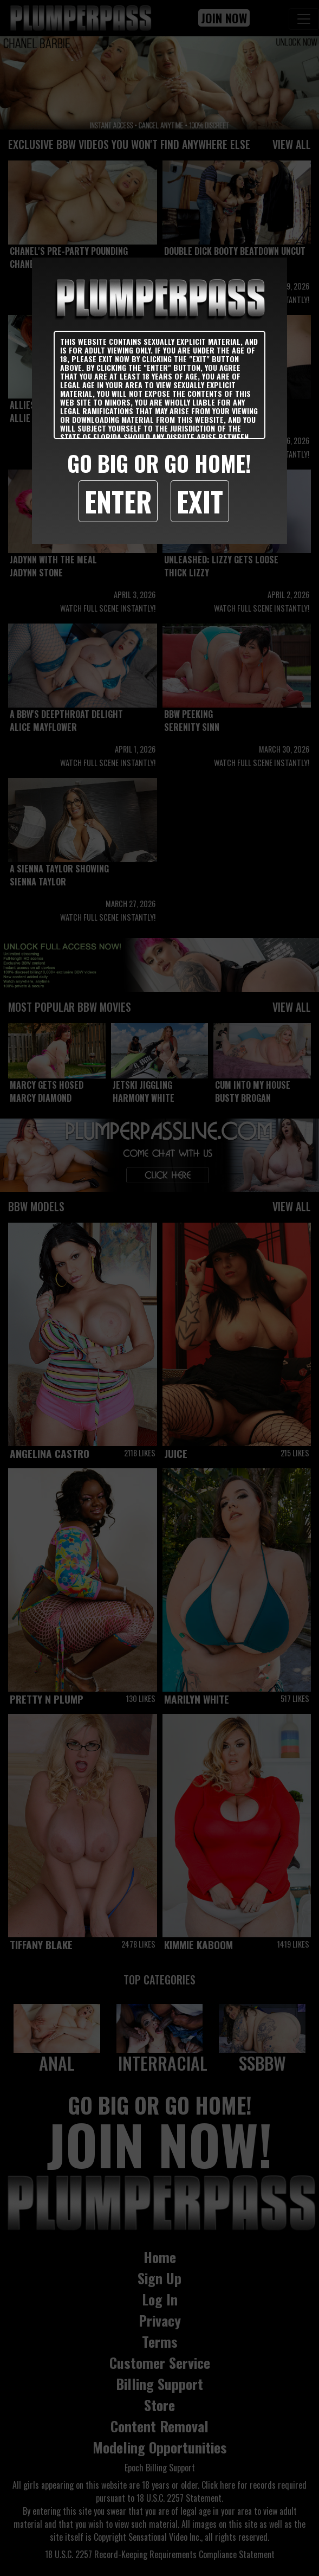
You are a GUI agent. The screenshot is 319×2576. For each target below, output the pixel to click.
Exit (200, 501)
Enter (118, 501)
